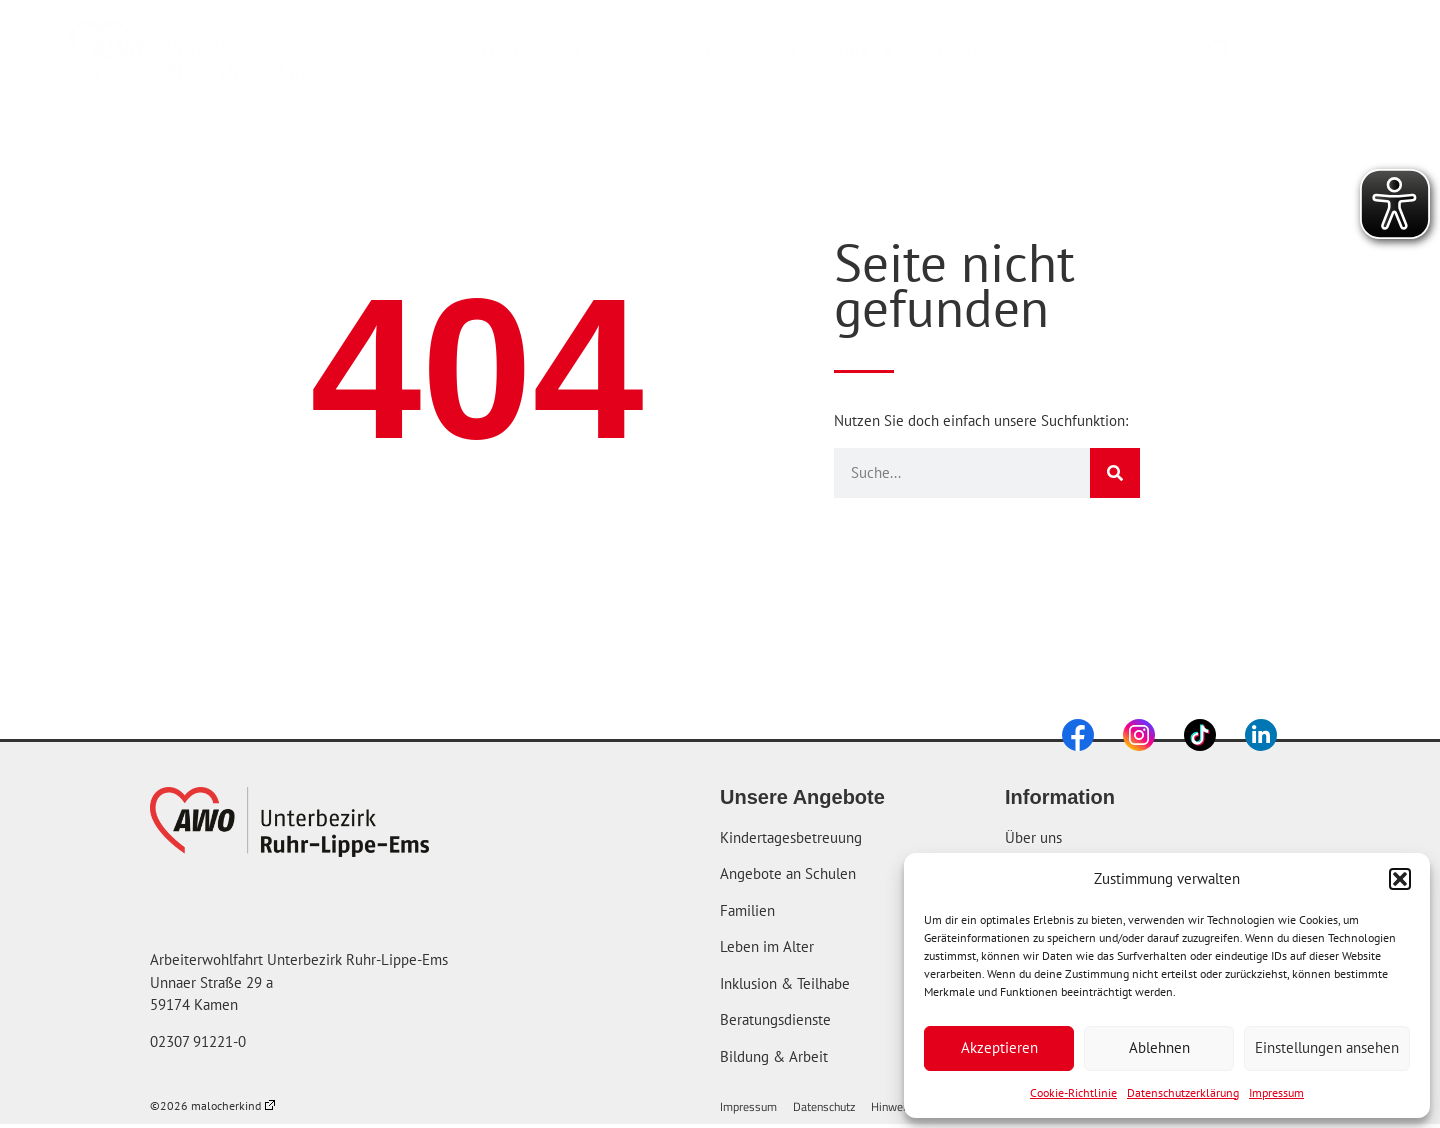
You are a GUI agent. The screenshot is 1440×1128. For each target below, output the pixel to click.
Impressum (1276, 1092)
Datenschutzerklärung (1183, 1092)
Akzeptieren (999, 1047)
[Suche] (1115, 473)
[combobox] (1281, 51)
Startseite (494, 51)
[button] (1400, 879)
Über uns (845, 51)
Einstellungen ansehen (1327, 1047)
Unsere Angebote (664, 51)
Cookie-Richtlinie (1073, 1092)
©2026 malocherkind (212, 1105)
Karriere (987, 51)
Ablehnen (1159, 1047)
